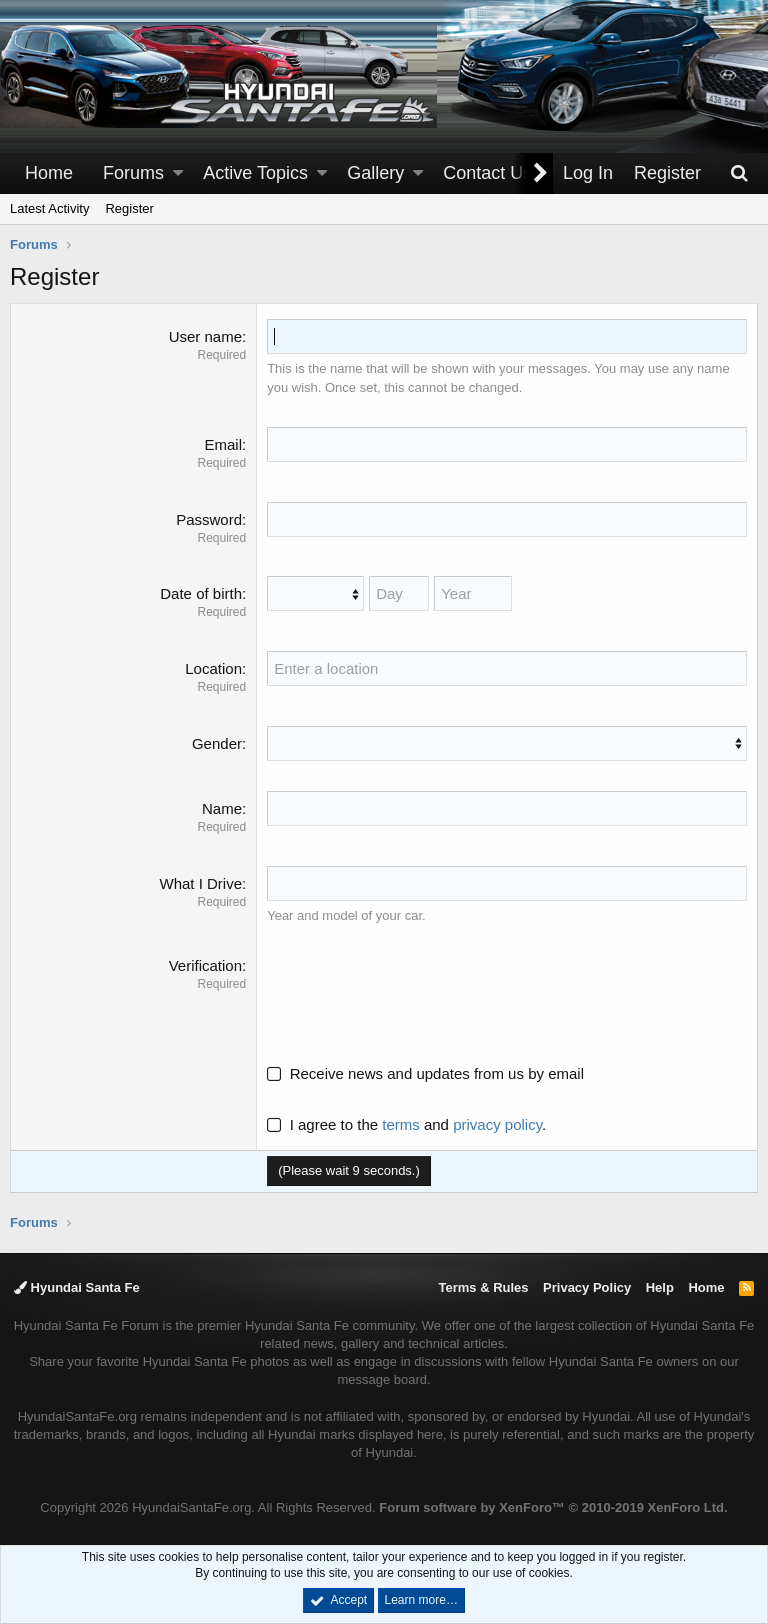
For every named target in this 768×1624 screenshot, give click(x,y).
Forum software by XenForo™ (553, 1507)
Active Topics (255, 173)
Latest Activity (49, 208)
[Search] (739, 173)
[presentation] (419, 994)
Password (209, 519)
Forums (133, 173)
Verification (205, 965)
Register (129, 208)
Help (660, 1287)
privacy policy (497, 1124)
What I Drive (200, 883)
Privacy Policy (587, 1287)
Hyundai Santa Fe (77, 1287)
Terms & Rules (483, 1287)
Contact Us (487, 173)
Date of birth (201, 593)
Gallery (375, 173)
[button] (178, 173)
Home (49, 173)
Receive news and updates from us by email (437, 1073)
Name (222, 808)
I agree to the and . (406, 1124)
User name (205, 336)
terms (401, 1124)
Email (223, 444)
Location (213, 668)
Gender (217, 743)
